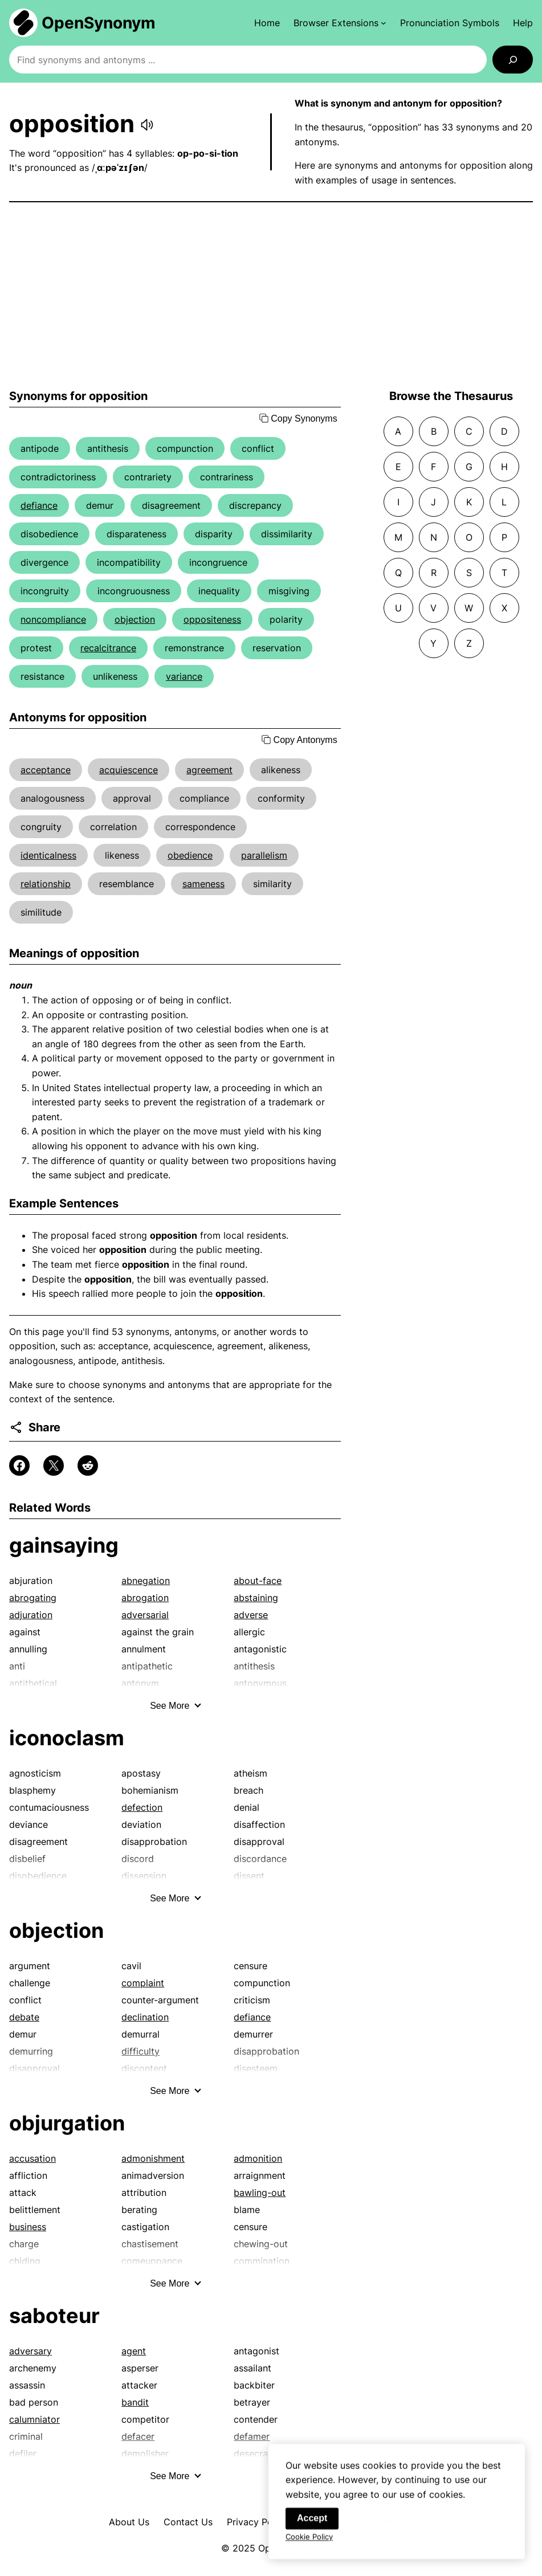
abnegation (145, 1580)
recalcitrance (108, 648)
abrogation (145, 1597)
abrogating (32, 1597)
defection (141, 1807)
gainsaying (64, 1545)
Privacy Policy (257, 2522)
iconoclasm (66, 1737)
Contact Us (188, 2522)
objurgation (67, 2123)
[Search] (512, 60)
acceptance (46, 769)
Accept (312, 2529)
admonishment (153, 2158)
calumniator (34, 2419)
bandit (135, 2402)
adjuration (30, 1614)
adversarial (145, 1614)
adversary (30, 2351)
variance (184, 676)
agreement (209, 769)
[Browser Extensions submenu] (340, 23)
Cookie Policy (309, 2548)
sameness (203, 883)
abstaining (256, 1597)
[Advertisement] (271, 295)
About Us (129, 2522)
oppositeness (212, 619)
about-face (258, 1580)
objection (135, 619)
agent (133, 2351)
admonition (258, 2158)
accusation (32, 2158)
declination (145, 2017)
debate (24, 2017)
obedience (190, 855)
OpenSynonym (99, 22)
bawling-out (260, 2192)
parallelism (264, 855)
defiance (39, 505)
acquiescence (128, 769)
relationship (46, 883)
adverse (251, 1614)
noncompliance (53, 619)
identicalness (48, 855)
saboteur (54, 2315)
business (27, 2226)
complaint (142, 1983)
